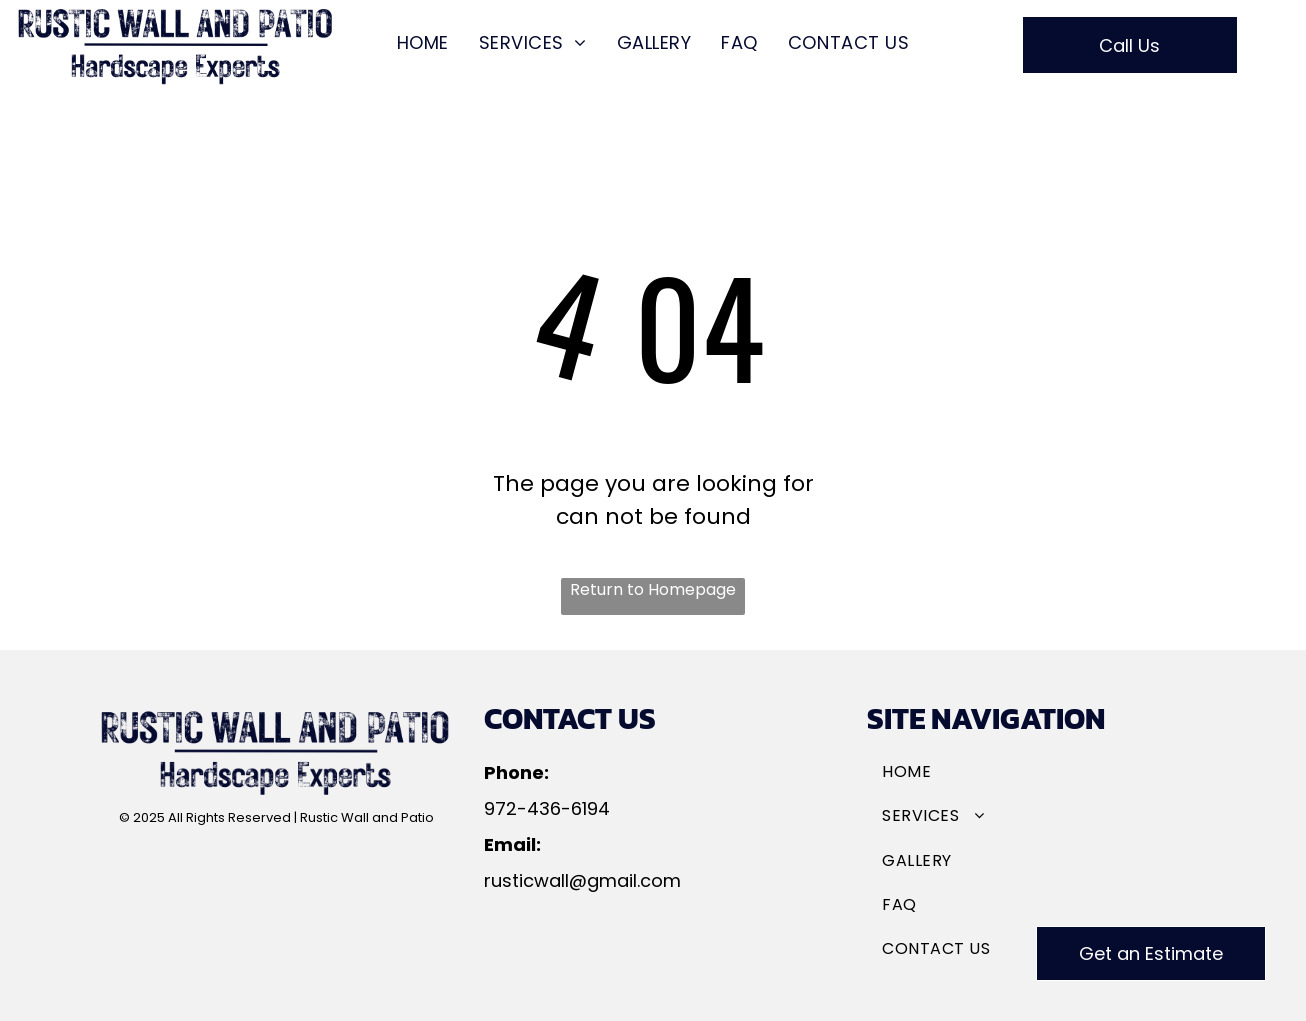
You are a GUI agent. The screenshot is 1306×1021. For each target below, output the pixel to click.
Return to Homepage (653, 589)
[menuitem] (423, 43)
